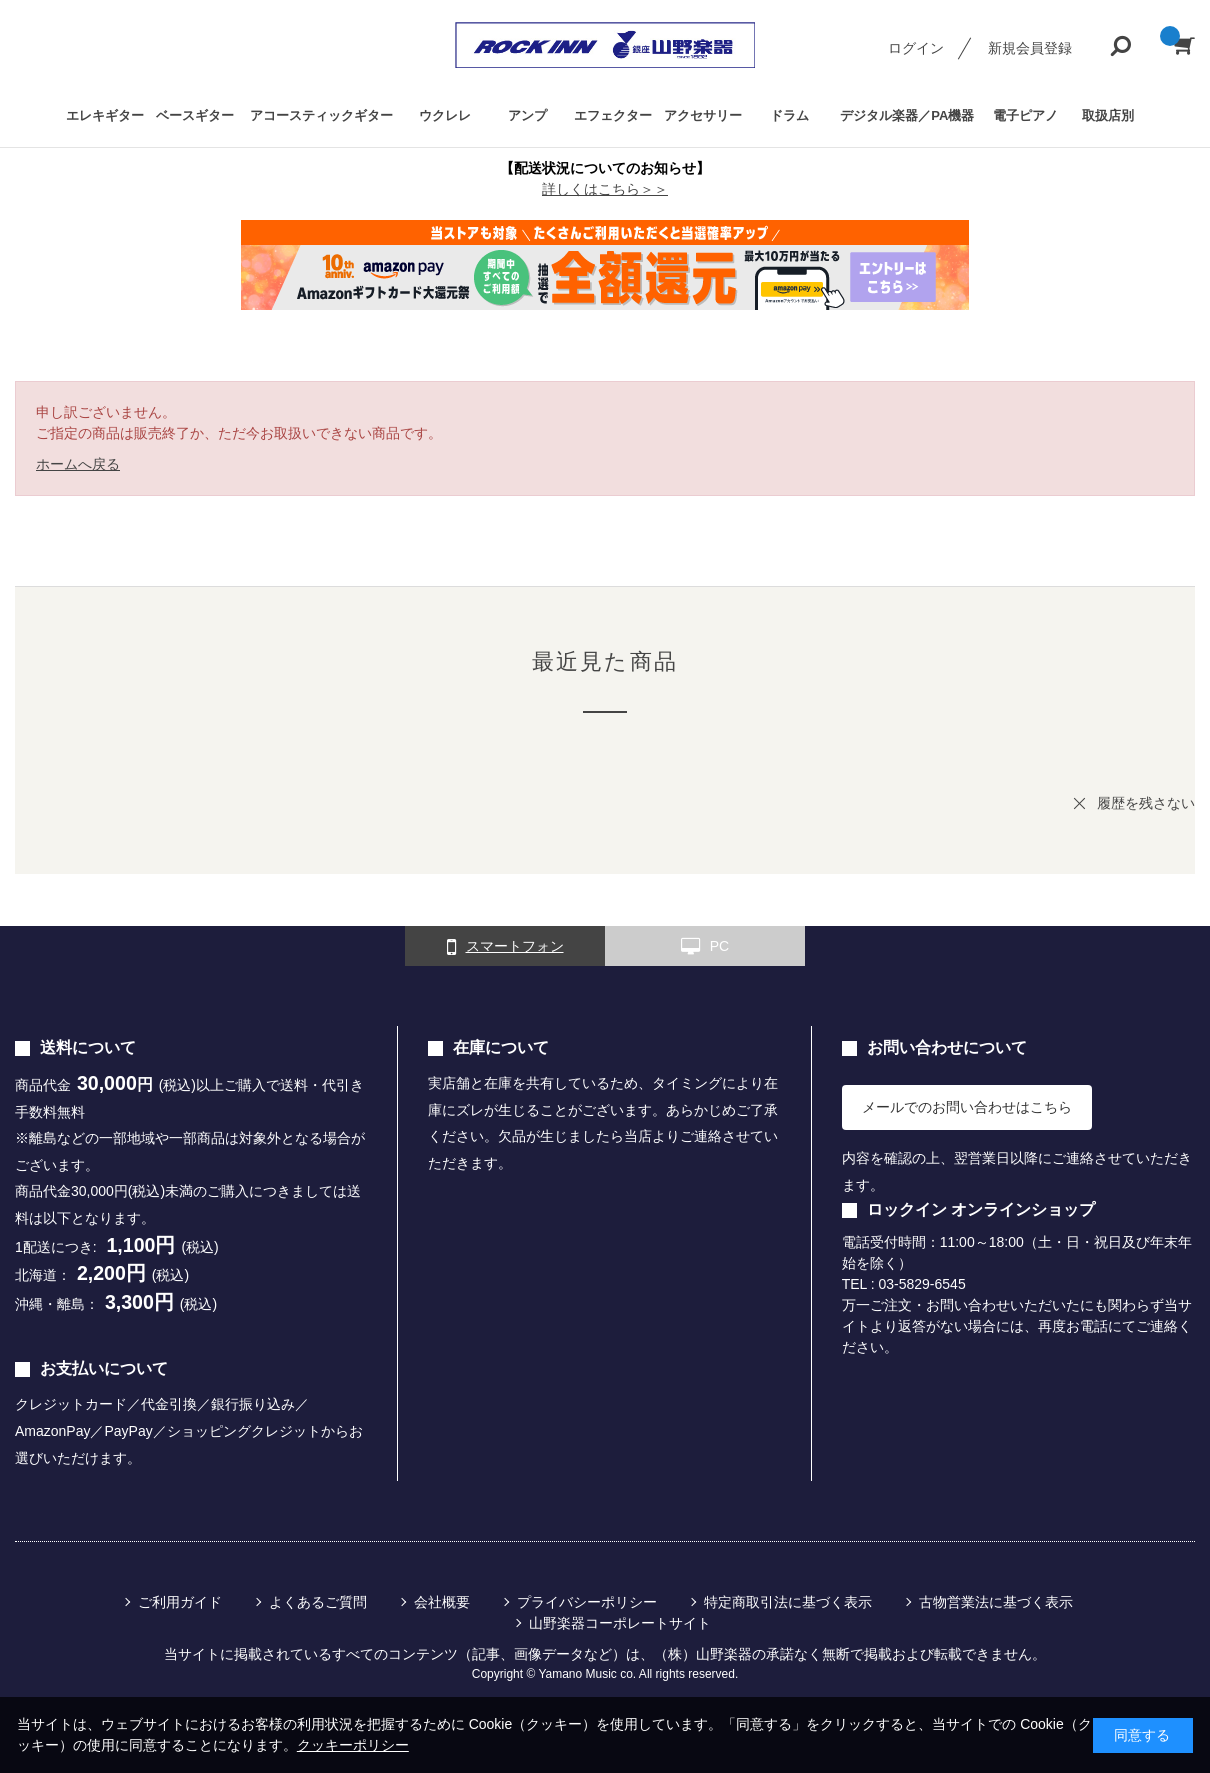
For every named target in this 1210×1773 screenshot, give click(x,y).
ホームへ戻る (78, 464)
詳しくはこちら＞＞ (605, 189)
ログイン (916, 48)
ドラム (789, 115)
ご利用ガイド (180, 1602)
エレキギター (105, 115)
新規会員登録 (1030, 48)
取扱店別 (1108, 115)
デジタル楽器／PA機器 (907, 115)
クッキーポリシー (353, 1745)
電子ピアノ (1025, 115)
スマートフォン (505, 947)
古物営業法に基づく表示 (996, 1602)
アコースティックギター (321, 115)
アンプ (527, 115)
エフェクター (613, 115)
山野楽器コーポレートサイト (620, 1623)
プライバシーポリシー (587, 1602)
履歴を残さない (1146, 803)
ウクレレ (445, 115)
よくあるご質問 (318, 1602)
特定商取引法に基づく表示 (788, 1602)
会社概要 (442, 1602)
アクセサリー (703, 115)
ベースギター (195, 115)
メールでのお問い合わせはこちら (967, 1107)
